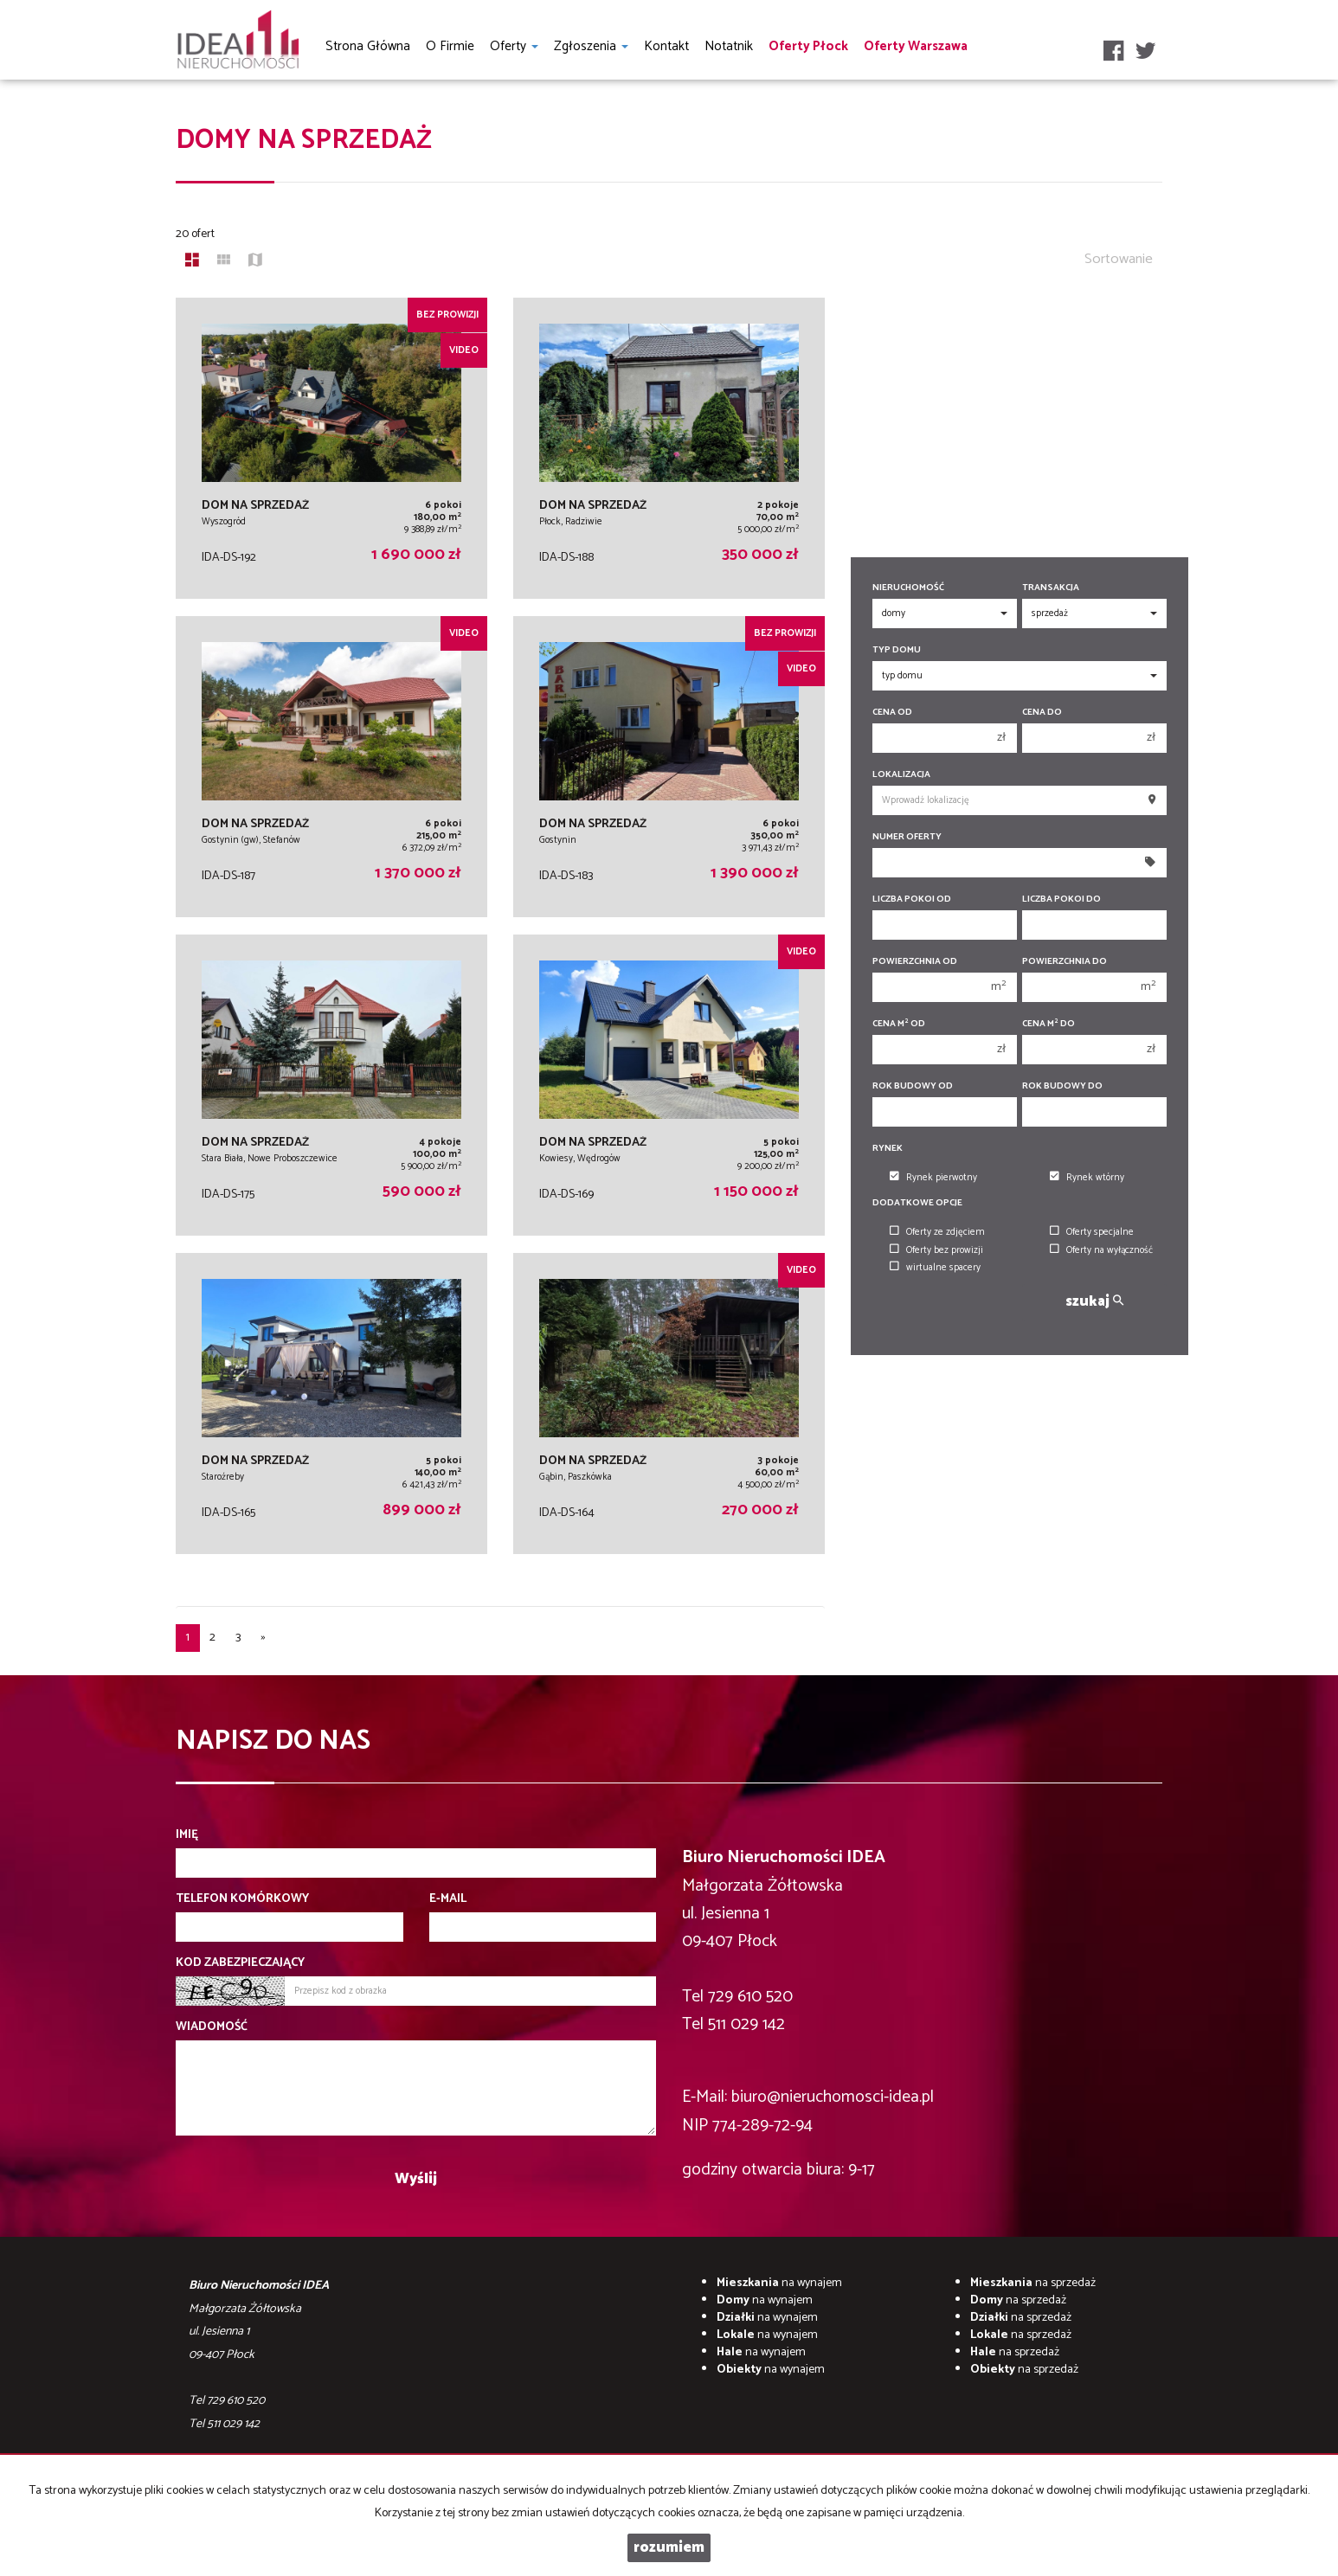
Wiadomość (212, 2027)
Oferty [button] (514, 46)
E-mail (447, 1899)
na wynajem (779, 2283)
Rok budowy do (1062, 1086)
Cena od (892, 712)
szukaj (1094, 1302)
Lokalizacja (901, 774)
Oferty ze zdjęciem (937, 1232)
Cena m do (1048, 1024)
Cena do (1042, 712)
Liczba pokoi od (911, 899)
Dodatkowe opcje (917, 1203)
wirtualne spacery (935, 1267)
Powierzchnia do (1064, 961)
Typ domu (896, 650)
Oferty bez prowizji (936, 1250)
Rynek (887, 1148)
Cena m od (898, 1024)
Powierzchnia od (914, 961)
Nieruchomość (908, 587)
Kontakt (666, 46)
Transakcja (1050, 587)
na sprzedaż (1033, 2283)
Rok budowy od (912, 1086)
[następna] (263, 1638)
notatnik (728, 46)
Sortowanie (1118, 259)
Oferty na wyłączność (1101, 1250)
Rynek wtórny (1087, 1177)
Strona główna (367, 46)
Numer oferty (907, 837)
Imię (187, 1835)
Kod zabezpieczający (240, 1963)
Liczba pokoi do (1061, 899)
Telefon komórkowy (242, 1899)
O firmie (450, 46)
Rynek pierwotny (933, 1177)
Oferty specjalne (1092, 1232)
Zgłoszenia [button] (591, 46)
